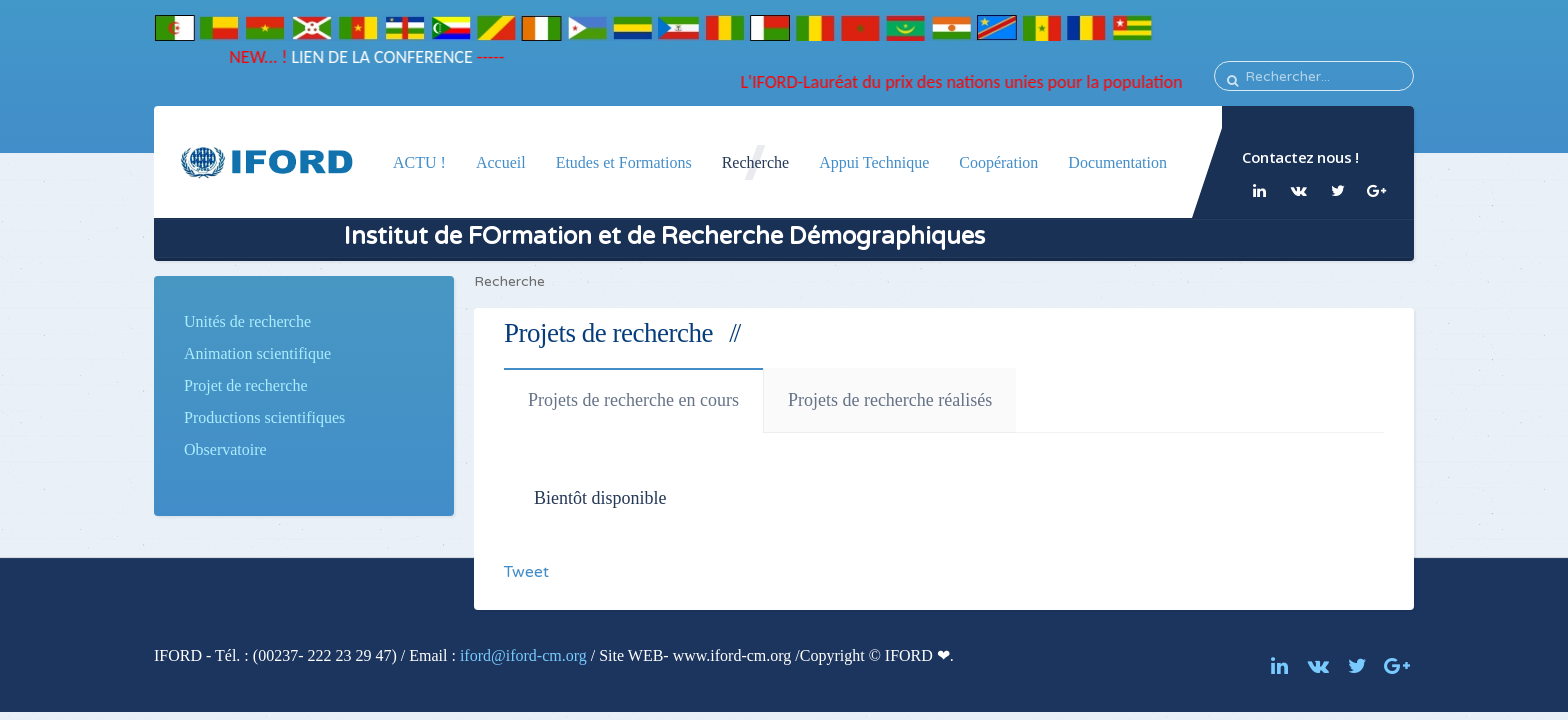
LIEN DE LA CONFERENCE (374, 57)
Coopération (998, 162)
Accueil (501, 162)
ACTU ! (419, 162)
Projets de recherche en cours (633, 400)
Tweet (526, 572)
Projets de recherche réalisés (890, 400)
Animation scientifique (257, 353)
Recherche (756, 162)
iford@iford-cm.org (523, 655)
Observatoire (225, 449)
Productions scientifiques (264, 417)
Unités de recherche (247, 321)
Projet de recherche (245, 385)
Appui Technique (874, 162)
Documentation (1117, 162)
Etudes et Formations (624, 162)
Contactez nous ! (1300, 157)
